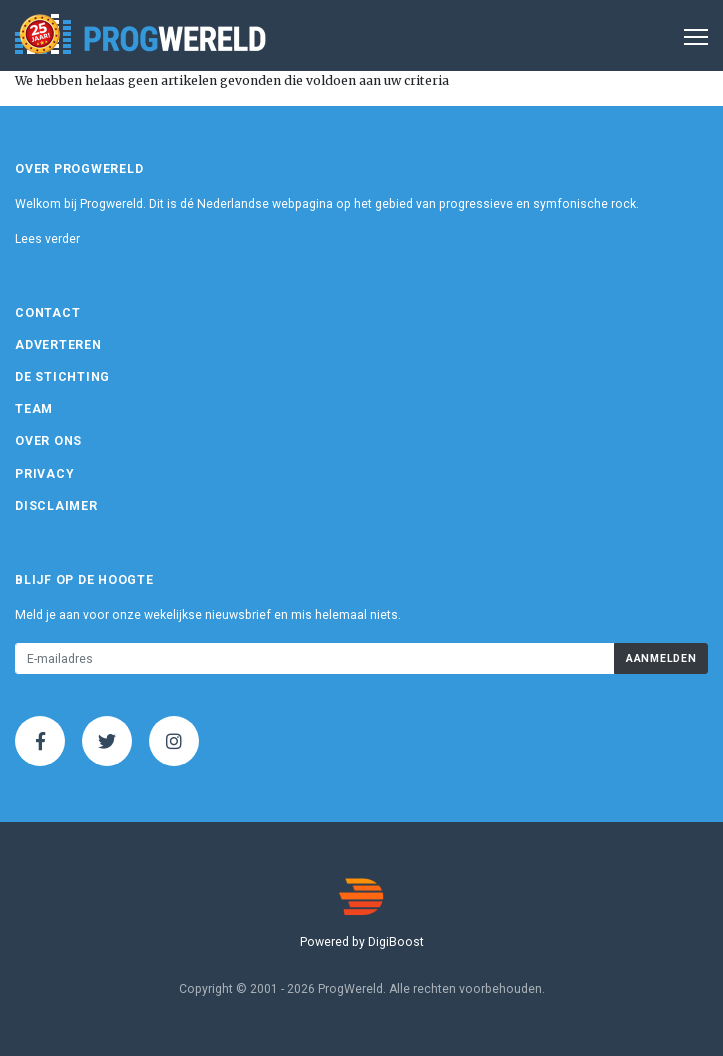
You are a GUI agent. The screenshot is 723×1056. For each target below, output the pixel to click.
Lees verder (47, 239)
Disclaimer (56, 506)
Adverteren (58, 345)
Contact (47, 313)
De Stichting (62, 377)
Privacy (44, 474)
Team (34, 409)
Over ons (48, 441)
